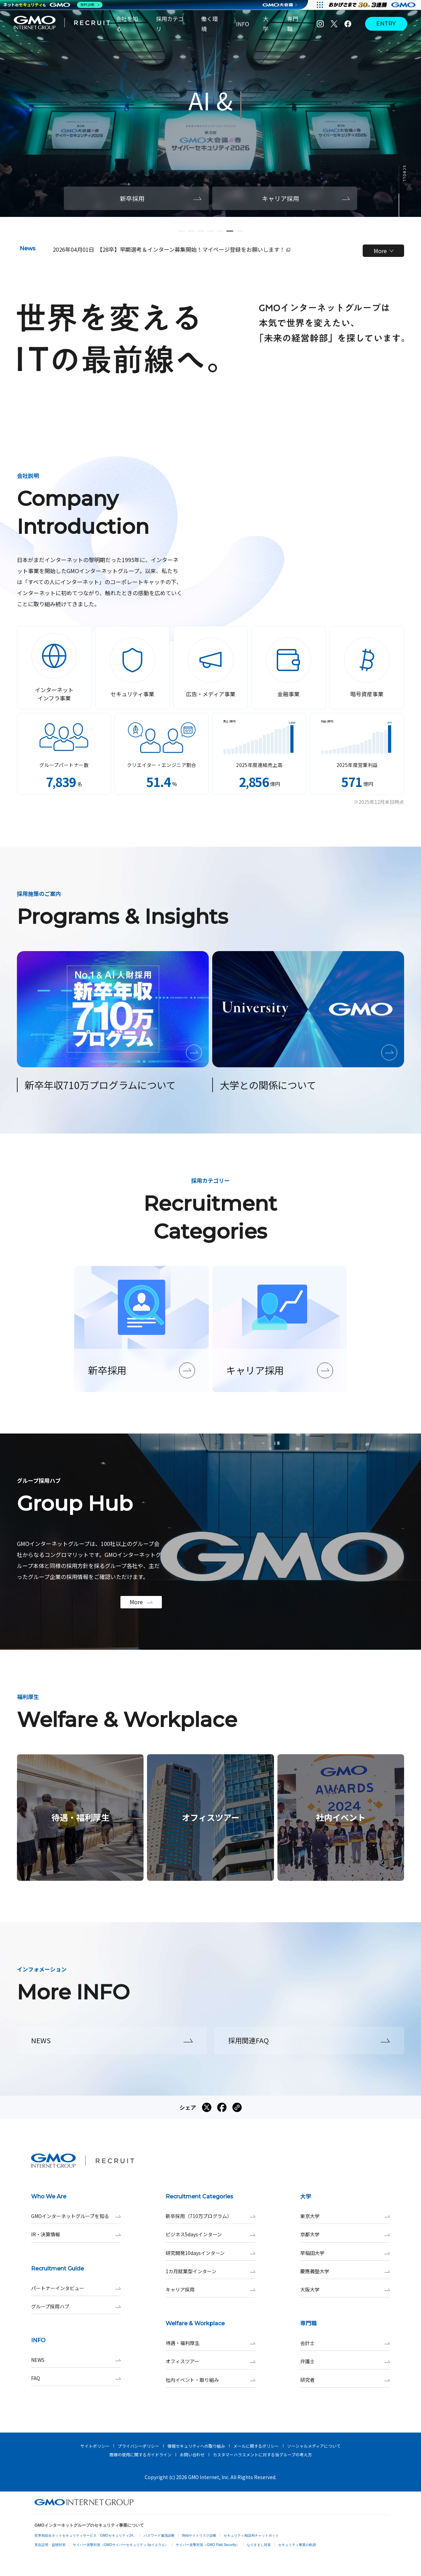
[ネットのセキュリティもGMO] (53, 5)
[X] (334, 23)
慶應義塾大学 (345, 2271)
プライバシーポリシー (138, 2446)
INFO (242, 24)
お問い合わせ (192, 2454)
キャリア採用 (210, 2289)
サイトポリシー (94, 2446)
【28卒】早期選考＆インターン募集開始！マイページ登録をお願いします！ (193, 249)
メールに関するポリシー (256, 2446)
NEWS (76, 2360)
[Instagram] (320, 23)
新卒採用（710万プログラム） (210, 2216)
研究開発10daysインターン (210, 2253)
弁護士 (345, 2361)
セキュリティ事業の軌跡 (297, 2545)
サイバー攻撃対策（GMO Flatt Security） (207, 2545)
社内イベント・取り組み (210, 2380)
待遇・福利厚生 (210, 2343)
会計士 (345, 2343)
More (383, 251)
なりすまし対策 (259, 2545)
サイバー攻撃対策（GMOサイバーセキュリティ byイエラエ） (120, 2545)
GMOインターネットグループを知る (76, 2216)
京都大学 (345, 2234)
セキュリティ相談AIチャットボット (251, 2535)
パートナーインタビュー (76, 2288)
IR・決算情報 (76, 2234)
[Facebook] (347, 23)
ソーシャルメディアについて (314, 2446)
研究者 (345, 2380)
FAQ (76, 2378)
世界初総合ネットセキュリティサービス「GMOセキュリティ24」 (85, 2535)
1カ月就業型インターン (210, 2271)
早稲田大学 (345, 2253)
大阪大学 (345, 2289)
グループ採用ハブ (76, 2306)
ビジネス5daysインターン (210, 2234)
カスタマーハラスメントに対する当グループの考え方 (262, 2454)
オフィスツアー (210, 2361)
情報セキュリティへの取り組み (196, 2446)
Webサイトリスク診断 (199, 2535)
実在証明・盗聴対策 (50, 2545)
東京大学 (345, 2216)
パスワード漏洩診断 (159, 2535)
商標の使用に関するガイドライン (140, 2454)
